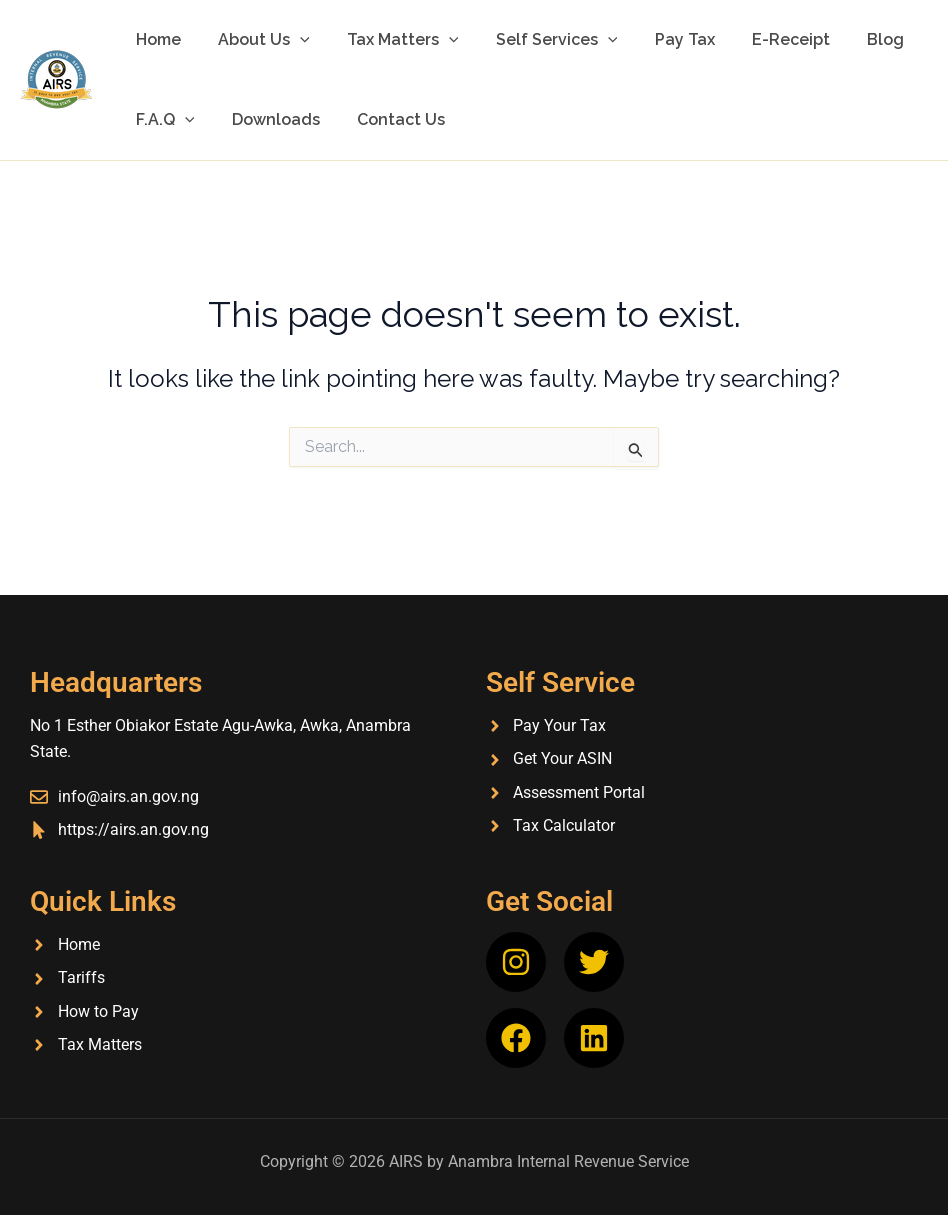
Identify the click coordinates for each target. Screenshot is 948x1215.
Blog (851, 39)
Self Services (538, 40)
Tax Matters (390, 40)
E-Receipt (762, 39)
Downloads (268, 119)
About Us (256, 40)
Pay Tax (661, 39)
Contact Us (388, 119)
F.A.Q (162, 120)
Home (155, 39)
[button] (292, 40)
